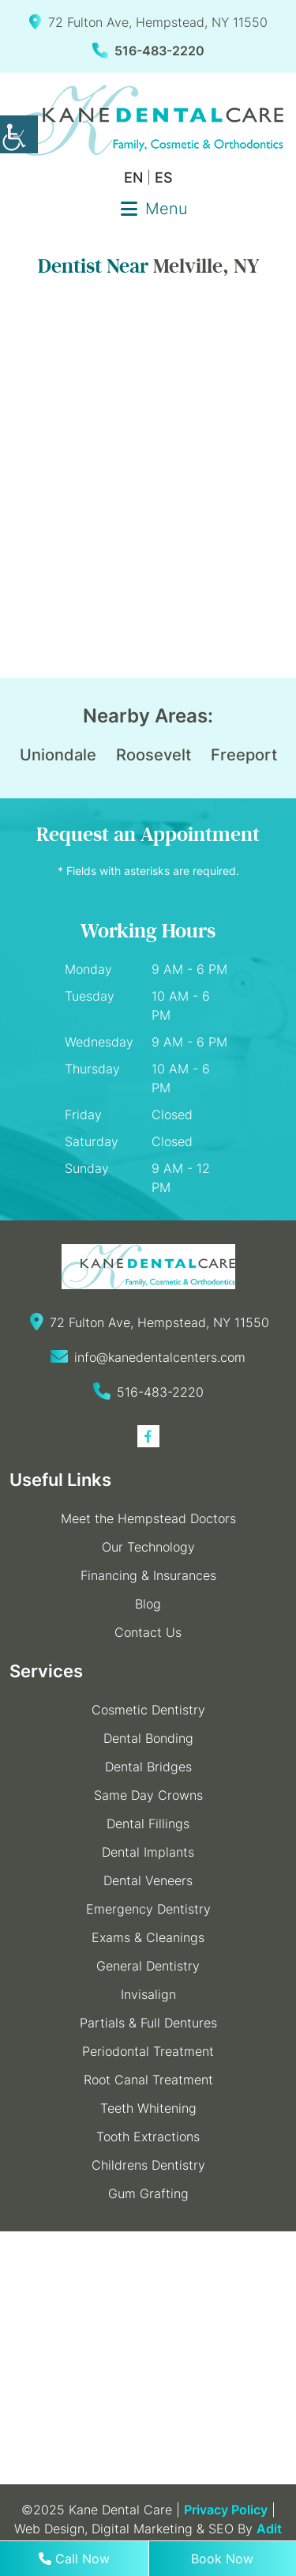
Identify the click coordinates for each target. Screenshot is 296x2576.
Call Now (74, 2559)
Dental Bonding (148, 1738)
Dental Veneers (148, 1880)
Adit (269, 2528)
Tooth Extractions (148, 2136)
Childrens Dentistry (148, 2165)
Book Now (222, 2559)
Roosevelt (153, 754)
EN (133, 177)
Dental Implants (148, 1852)
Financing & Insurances (148, 1575)
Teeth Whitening (148, 2108)
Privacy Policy (226, 2510)
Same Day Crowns (148, 1795)
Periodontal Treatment (148, 2051)
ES (164, 177)
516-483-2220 (148, 50)
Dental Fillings (148, 1823)
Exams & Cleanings (148, 1937)
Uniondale (58, 754)
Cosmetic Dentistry (148, 1710)
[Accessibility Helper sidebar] (19, 134)
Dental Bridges (148, 1767)
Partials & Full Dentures (148, 2023)
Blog (148, 1604)
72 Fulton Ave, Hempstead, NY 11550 (148, 22)
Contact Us (148, 1632)
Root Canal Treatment (148, 2080)
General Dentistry (148, 1966)
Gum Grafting (148, 2193)
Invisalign (148, 1994)
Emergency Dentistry (148, 1909)
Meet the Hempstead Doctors (148, 1518)
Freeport (244, 754)
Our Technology (148, 1547)
